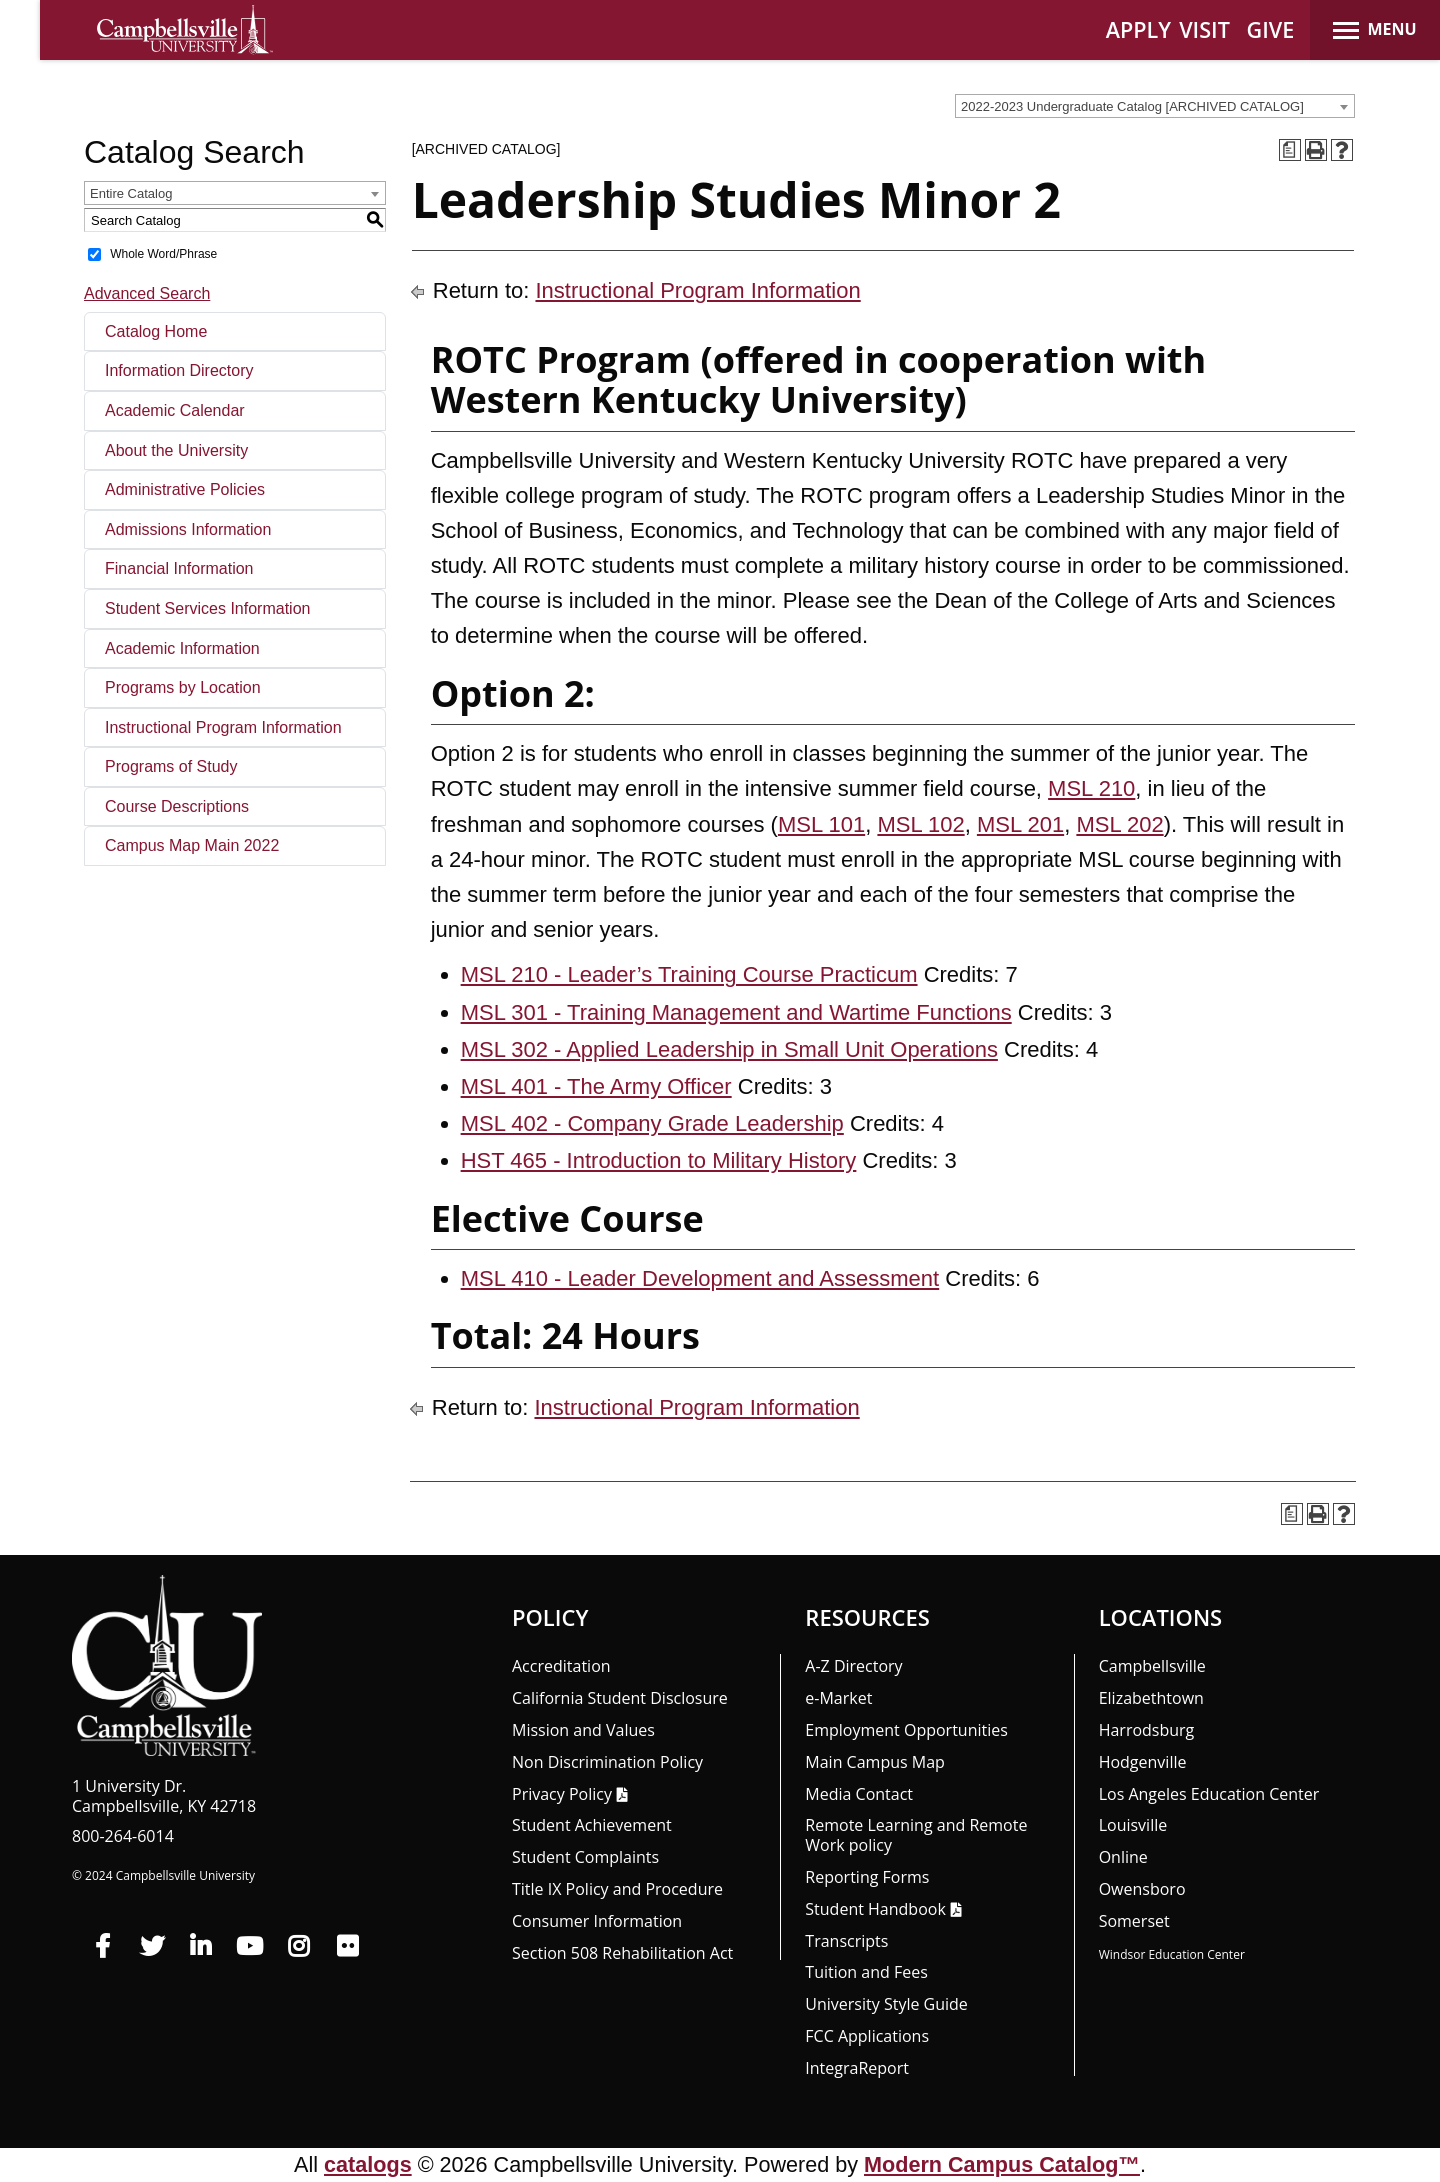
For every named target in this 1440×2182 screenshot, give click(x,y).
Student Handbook (875, 1909)
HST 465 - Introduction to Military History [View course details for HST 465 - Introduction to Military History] (659, 1160)
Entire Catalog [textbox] (131, 193)
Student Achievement (592, 1825)
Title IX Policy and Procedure (617, 1889)
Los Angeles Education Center (1209, 1794)
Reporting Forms (867, 1877)
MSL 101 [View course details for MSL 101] (821, 824)
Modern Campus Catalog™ (1002, 2164)
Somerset (1134, 1921)
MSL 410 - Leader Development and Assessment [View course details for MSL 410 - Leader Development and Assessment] (700, 1278)
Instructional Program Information (223, 727)
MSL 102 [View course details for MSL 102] (920, 824)
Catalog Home (156, 331)
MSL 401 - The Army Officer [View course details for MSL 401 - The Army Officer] (596, 1086)
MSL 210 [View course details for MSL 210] (1091, 788)
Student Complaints (585, 1857)
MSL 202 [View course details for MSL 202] (1119, 824)
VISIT (1204, 29)
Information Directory (179, 370)
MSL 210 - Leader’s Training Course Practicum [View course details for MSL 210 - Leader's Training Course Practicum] (689, 974)
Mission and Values (583, 1730)
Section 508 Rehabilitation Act (622, 1953)
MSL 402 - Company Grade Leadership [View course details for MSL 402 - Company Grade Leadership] (652, 1123)
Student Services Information (207, 608)
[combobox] (1155, 106)
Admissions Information (188, 529)
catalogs (368, 2164)
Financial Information (179, 568)
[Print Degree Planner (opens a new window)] (1290, 150)
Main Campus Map (875, 1762)
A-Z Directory (853, 1666)
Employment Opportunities (906, 1730)
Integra (857, 2068)
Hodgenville (1143, 1762)
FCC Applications (867, 2036)
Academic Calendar (175, 410)
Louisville (1133, 1825)
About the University (176, 450)
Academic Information (182, 648)
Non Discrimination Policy (607, 1762)
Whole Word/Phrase (163, 254)
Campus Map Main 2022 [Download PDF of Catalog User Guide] (192, 845)
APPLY (1138, 29)
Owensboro (1142, 1889)
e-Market (838, 1698)
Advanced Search (147, 293)
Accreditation (561, 1666)
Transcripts (846, 1941)
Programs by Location (183, 687)
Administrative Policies (185, 489)
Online (1123, 1857)
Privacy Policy (562, 1794)
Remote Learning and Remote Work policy (916, 1835)
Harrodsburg (1147, 1730)
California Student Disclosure (620, 1698)
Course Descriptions (177, 806)
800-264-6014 (123, 1836)
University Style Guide (886, 2004)
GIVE (1271, 29)
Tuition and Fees (866, 1972)
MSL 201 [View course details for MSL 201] (1020, 824)
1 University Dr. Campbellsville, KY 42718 (164, 1796)
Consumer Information (597, 1921)
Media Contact (859, 1794)
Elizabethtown (1151, 1698)
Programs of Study (171, 766)
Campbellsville (1152, 1666)
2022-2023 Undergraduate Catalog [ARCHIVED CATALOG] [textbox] (1132, 106)
